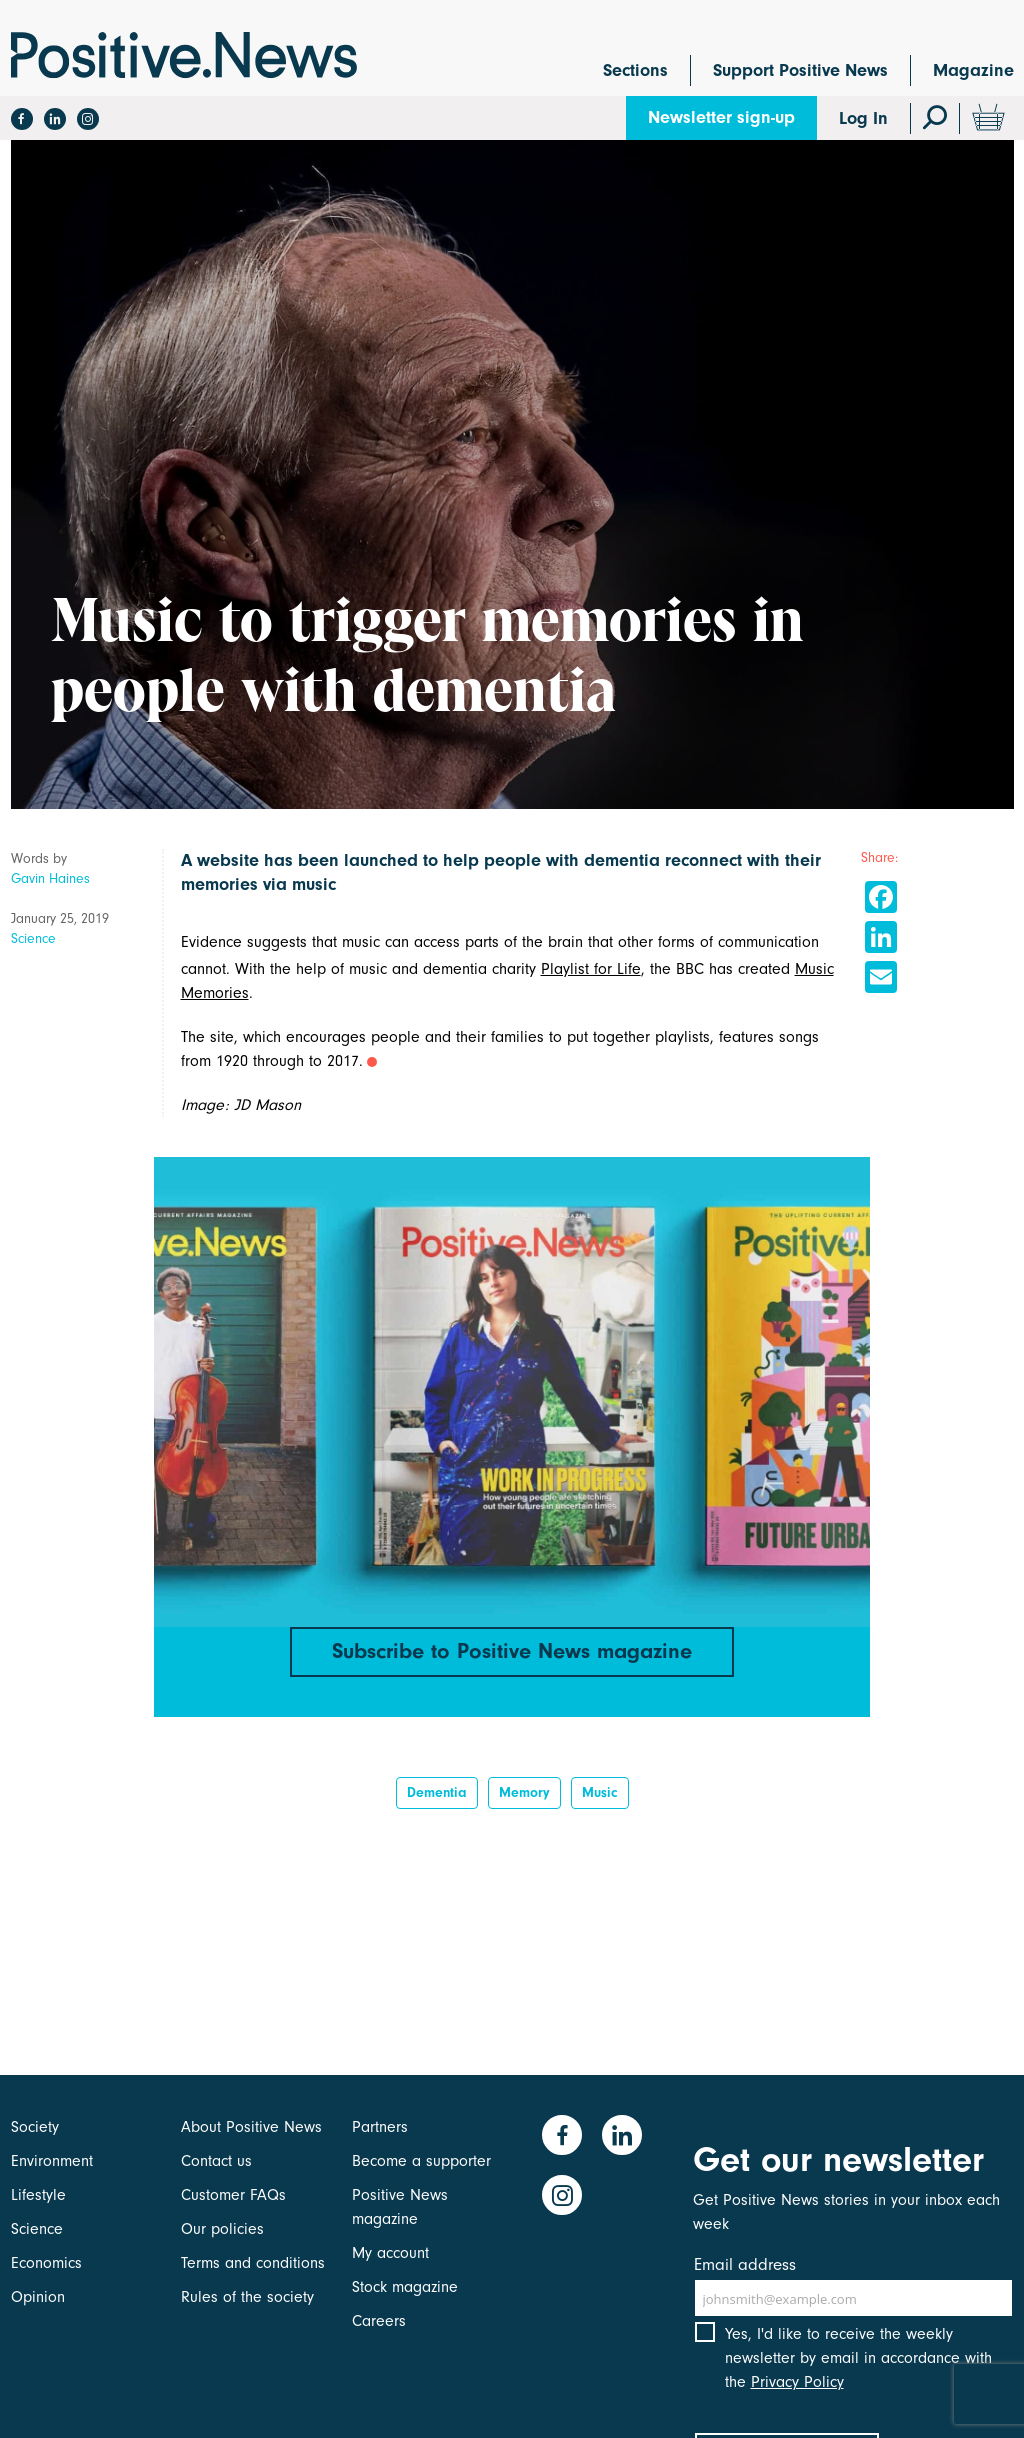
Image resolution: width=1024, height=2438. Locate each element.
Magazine (973, 70)
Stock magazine (405, 2287)
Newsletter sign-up (721, 117)
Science (33, 938)
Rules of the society (247, 2297)
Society (35, 2127)
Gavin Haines (50, 878)
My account (390, 2253)
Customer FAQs (233, 2195)
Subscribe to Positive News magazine (512, 1651)
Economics (46, 2263)
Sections (635, 70)
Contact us (216, 2161)
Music (600, 1792)
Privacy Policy (797, 2382)
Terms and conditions (253, 2263)
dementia (437, 1792)
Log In (863, 118)
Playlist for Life (591, 969)
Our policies (222, 2229)
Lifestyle (38, 2195)
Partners (380, 2127)
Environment (52, 2161)
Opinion (38, 2297)
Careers (379, 2321)
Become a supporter (421, 2161)
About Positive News (251, 2127)
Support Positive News (800, 70)
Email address (745, 2264)
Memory (524, 1792)
